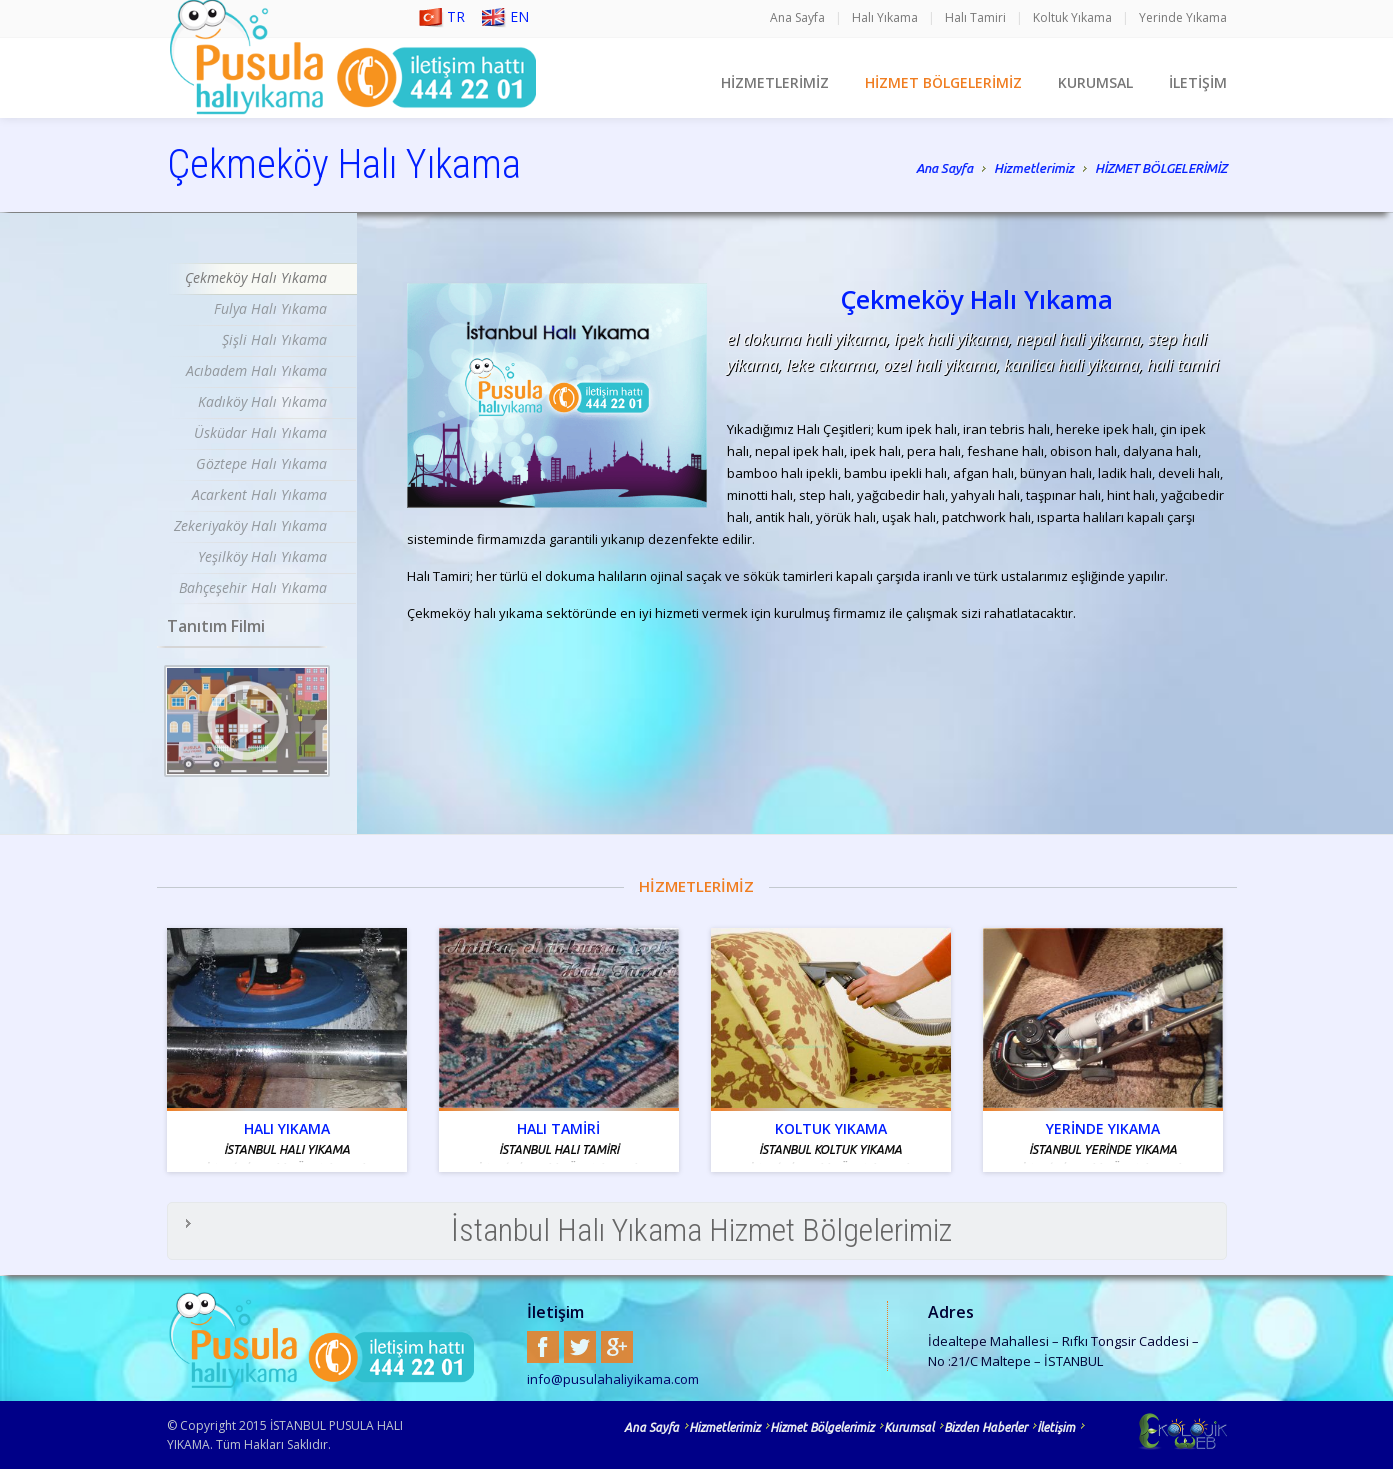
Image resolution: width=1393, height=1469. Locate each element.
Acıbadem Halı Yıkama (256, 370)
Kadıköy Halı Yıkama (262, 401)
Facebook (543, 1347)
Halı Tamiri (975, 17)
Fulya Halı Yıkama (270, 308)
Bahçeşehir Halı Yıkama (253, 587)
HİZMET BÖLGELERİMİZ (943, 82)
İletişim (1056, 1427)
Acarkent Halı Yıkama (259, 494)
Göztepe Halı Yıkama (261, 463)
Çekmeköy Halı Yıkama (256, 277)
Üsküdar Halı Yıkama (260, 432)
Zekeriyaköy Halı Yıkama (250, 525)
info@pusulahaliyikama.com (613, 1379)
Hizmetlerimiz (1034, 170)
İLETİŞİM (1198, 82)
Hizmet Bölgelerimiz (822, 1427)
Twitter (580, 1347)
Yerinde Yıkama (1183, 17)
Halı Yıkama (885, 17)
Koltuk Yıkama (1072, 17)
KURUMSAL (1095, 82)
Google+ (617, 1347)
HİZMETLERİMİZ (775, 82)
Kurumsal (909, 1427)
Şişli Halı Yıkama (274, 339)
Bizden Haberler (985, 1427)
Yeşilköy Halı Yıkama (262, 556)
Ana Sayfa (797, 17)
